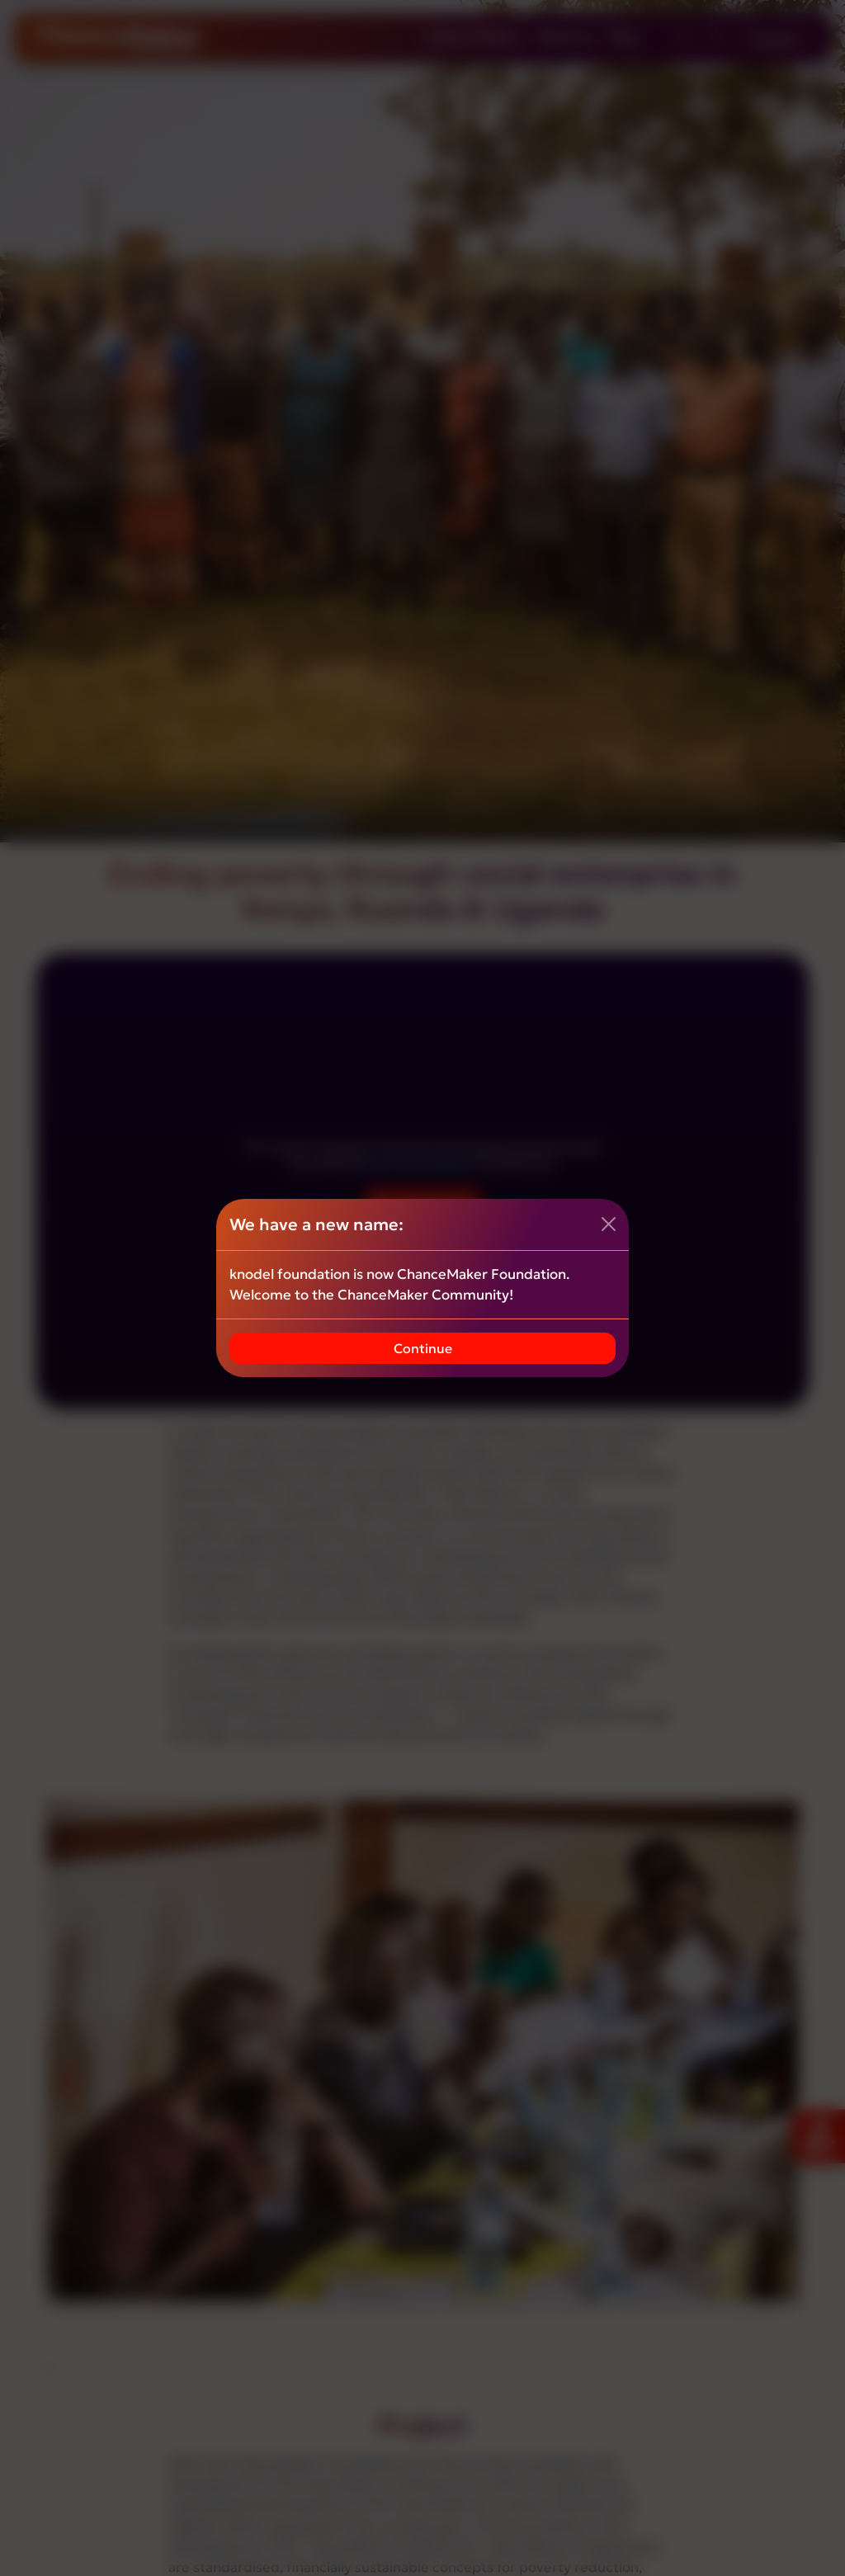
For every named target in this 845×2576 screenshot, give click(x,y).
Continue (423, 1348)
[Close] (608, 1224)
